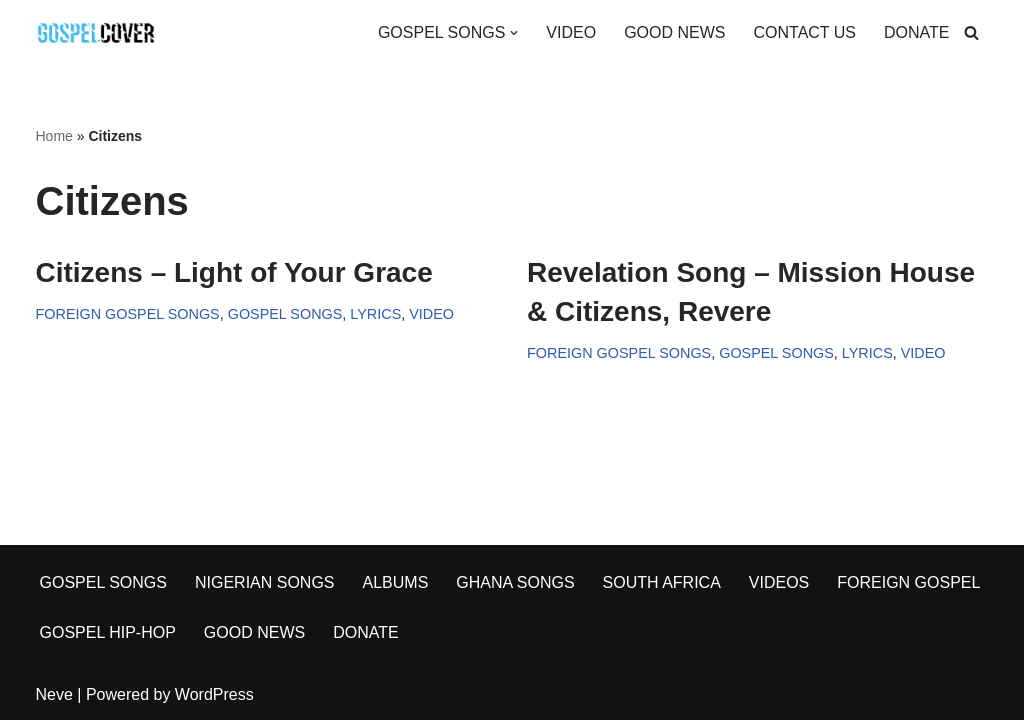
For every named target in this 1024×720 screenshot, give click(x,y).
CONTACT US (804, 32)
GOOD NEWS (674, 32)
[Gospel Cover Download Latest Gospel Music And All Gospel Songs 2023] (96, 32)
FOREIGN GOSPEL (908, 582)
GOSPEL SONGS (285, 314)
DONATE (916, 32)
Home (54, 136)
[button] (514, 33)
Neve (54, 694)
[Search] (971, 32)
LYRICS (375, 314)
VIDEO (571, 32)
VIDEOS (779, 582)
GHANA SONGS (515, 582)
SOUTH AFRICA (662, 582)
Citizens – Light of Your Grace (234, 272)
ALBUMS (396, 582)
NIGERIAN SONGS (265, 582)
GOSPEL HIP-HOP (108, 632)
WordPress (214, 694)
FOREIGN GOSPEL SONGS (128, 314)
